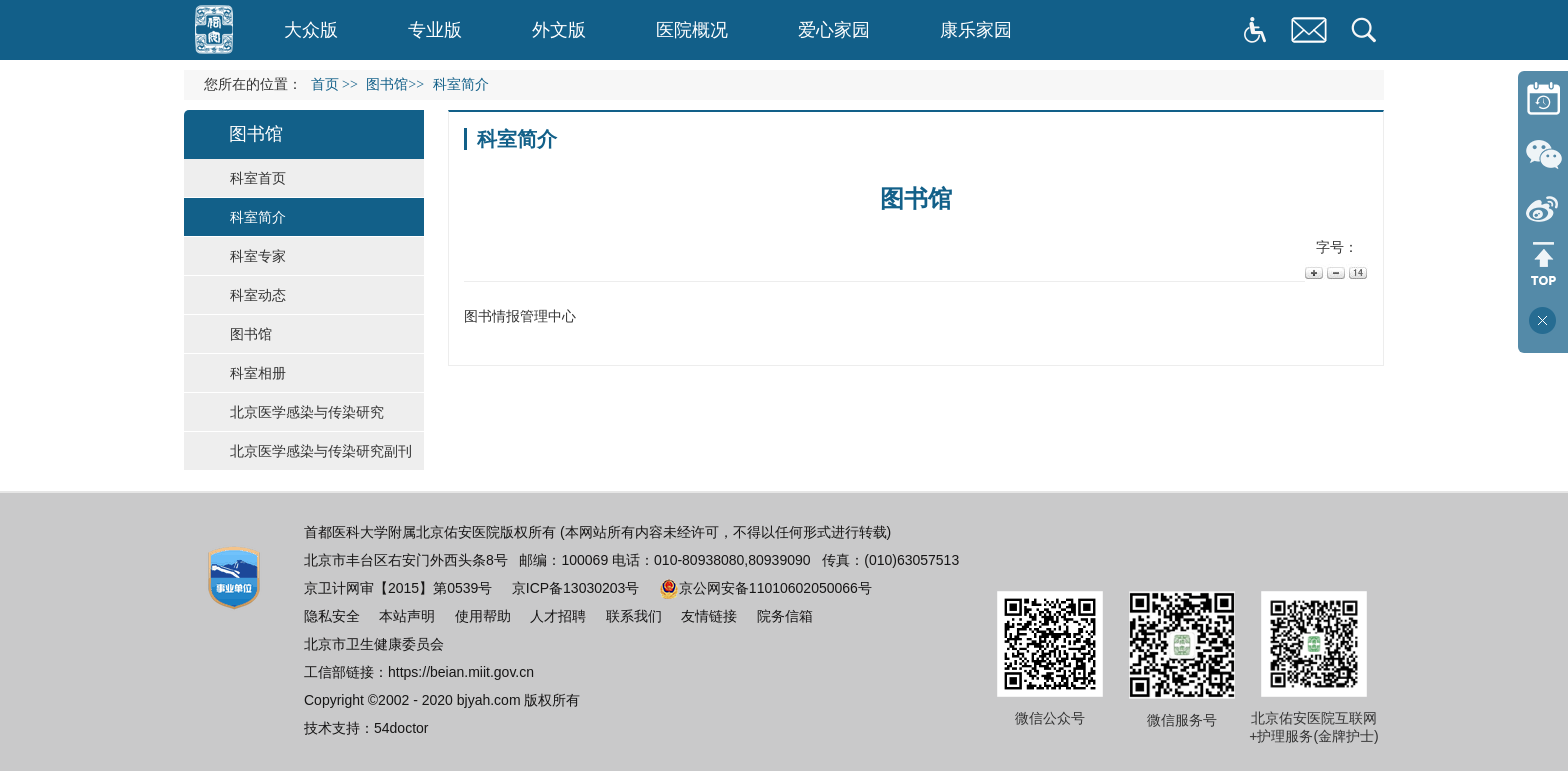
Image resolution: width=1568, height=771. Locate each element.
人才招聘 (558, 616)
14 (1356, 272)
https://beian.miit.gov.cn (461, 672)
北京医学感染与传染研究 (307, 412)
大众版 (311, 30)
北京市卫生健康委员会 (374, 644)
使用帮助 (483, 616)
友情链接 (709, 616)
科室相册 (258, 373)
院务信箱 (785, 616)
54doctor (401, 728)
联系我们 (634, 616)
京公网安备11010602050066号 (765, 588)
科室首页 (258, 178)
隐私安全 (332, 616)
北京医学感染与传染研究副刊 (321, 451)
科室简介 (258, 217)
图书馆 (251, 334)
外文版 (559, 30)
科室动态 (258, 295)
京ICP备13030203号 (576, 588)
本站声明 (407, 616)
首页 (325, 84)
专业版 (435, 30)
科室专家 (258, 256)
